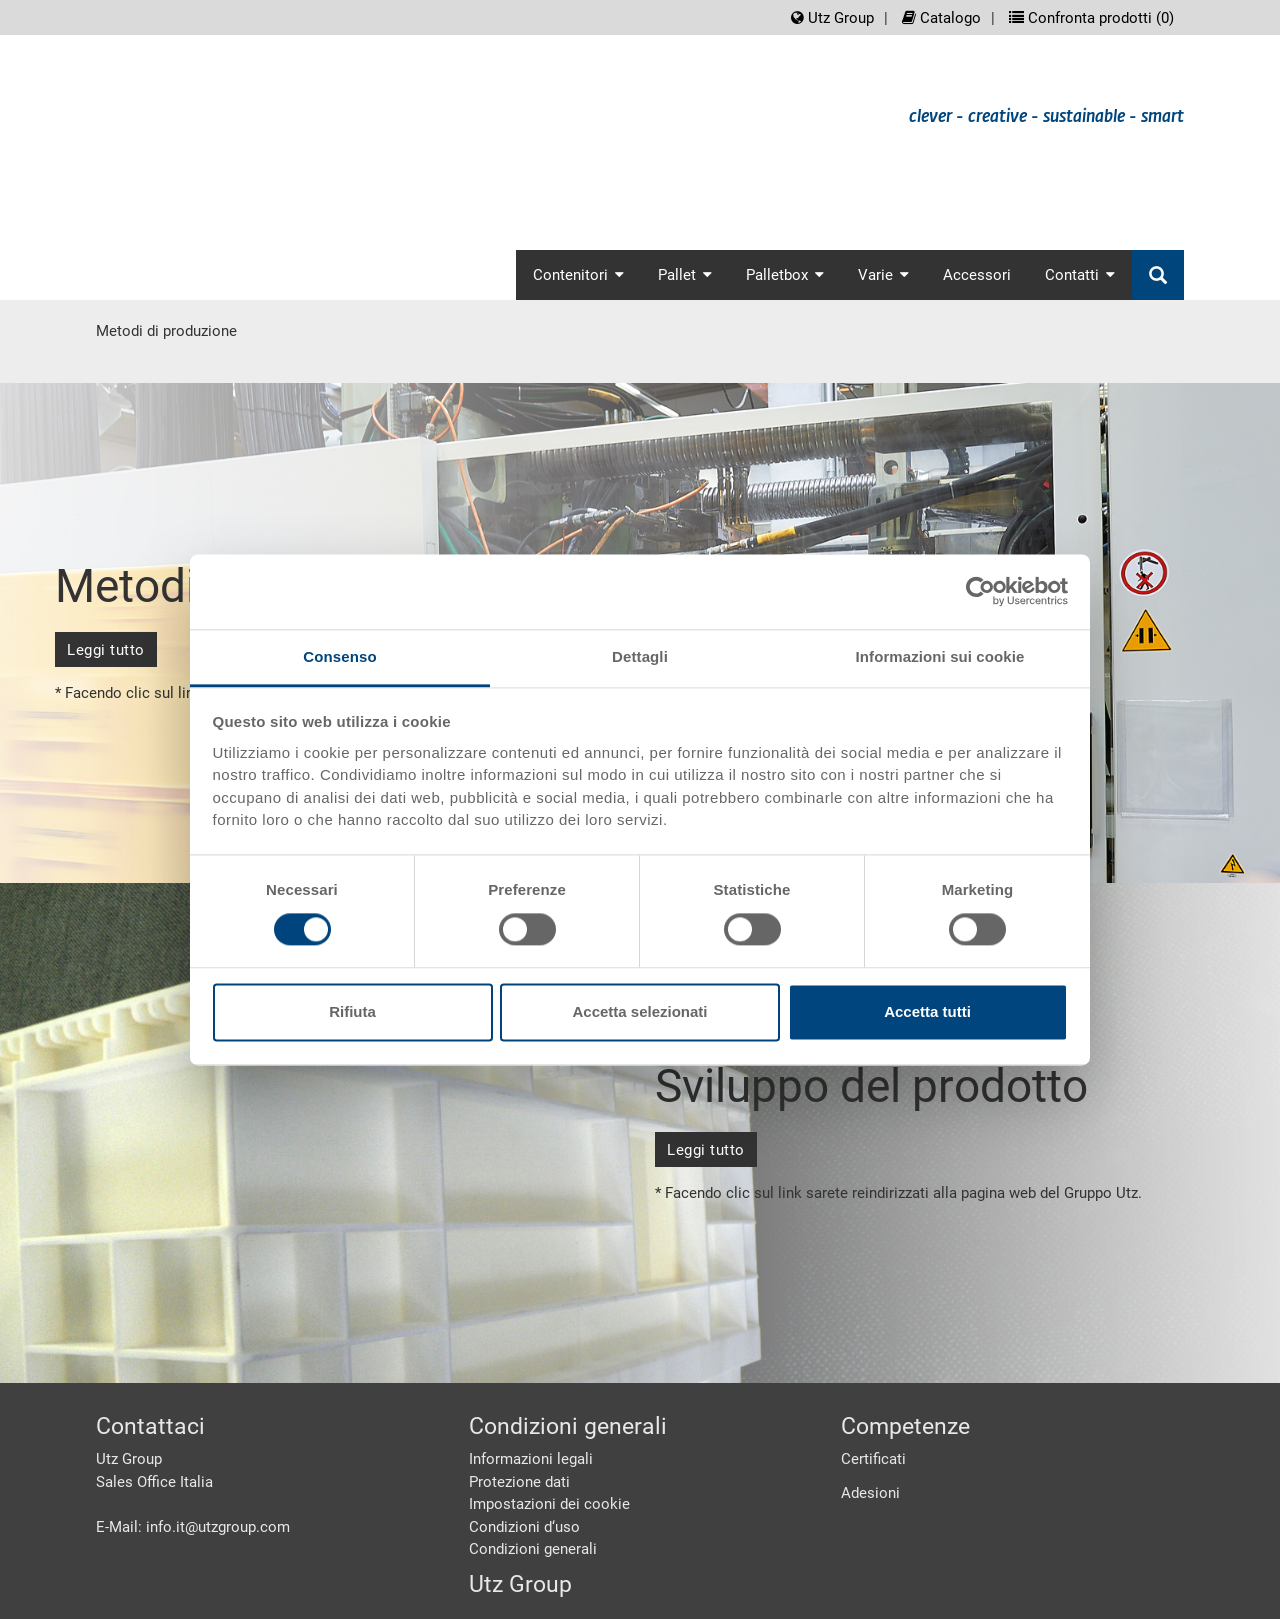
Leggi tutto (106, 650)
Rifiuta (352, 1012)
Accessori (977, 275)
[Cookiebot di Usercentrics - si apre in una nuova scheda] (980, 591)
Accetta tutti (927, 1012)
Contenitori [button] (578, 275)
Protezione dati (519, 1482)
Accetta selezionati (639, 1012)
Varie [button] (883, 275)
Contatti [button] (1080, 275)
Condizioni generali (533, 1549)
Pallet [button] (685, 275)
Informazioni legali (531, 1459)
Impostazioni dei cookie (549, 1504)
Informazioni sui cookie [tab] (940, 656)
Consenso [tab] (339, 656)
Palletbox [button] (785, 275)
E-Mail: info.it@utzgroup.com (193, 1527)
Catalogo (941, 18)
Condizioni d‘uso (524, 1527)
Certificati (873, 1459)
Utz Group (832, 18)
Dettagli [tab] (640, 656)
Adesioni (870, 1493)
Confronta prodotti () (1091, 18)
